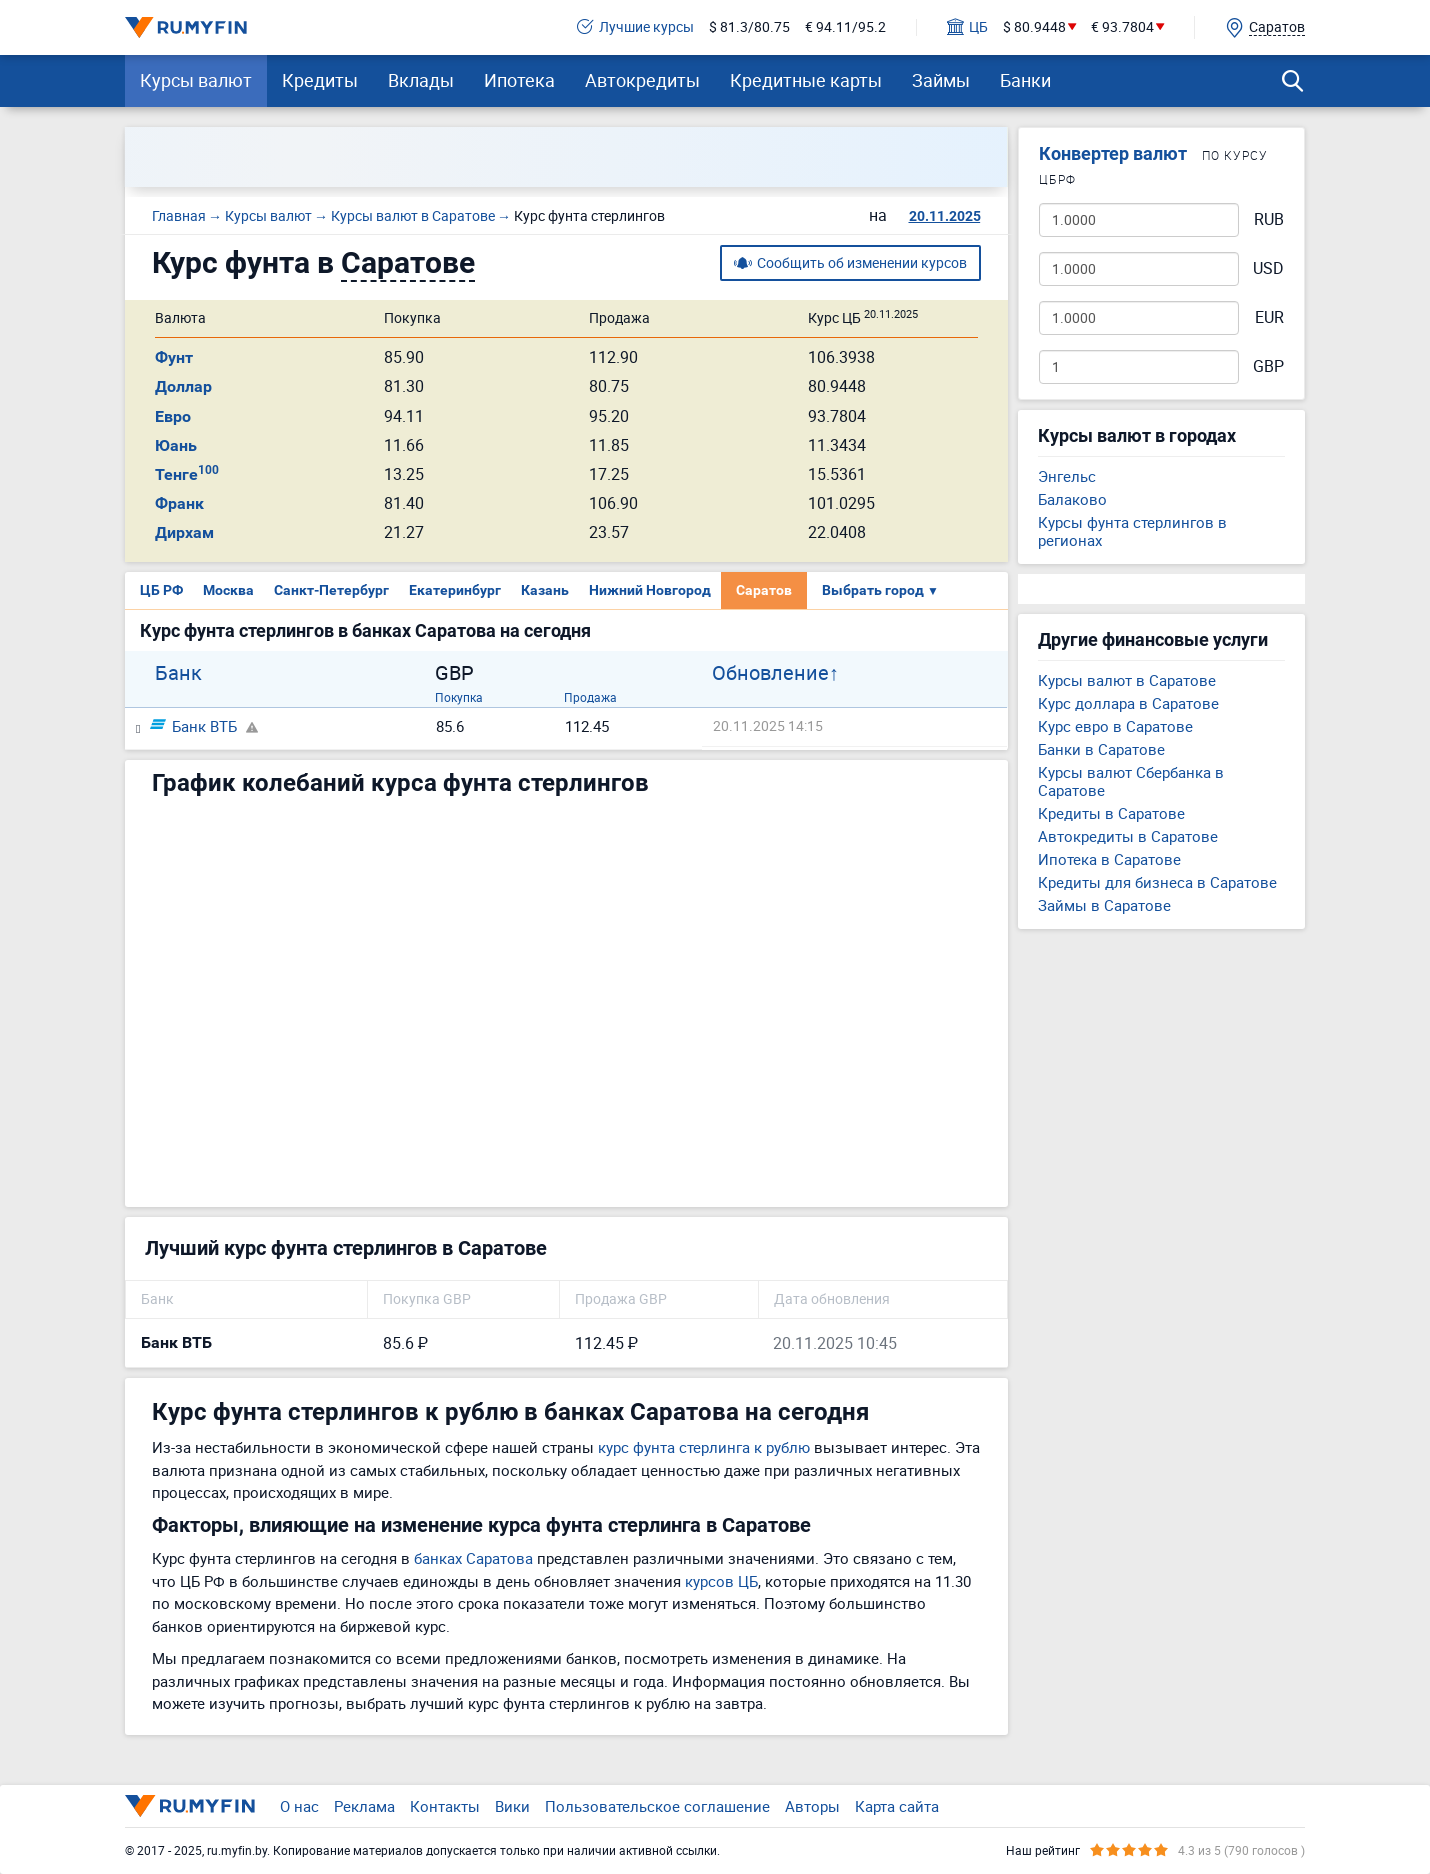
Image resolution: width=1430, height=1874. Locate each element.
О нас (299, 1806)
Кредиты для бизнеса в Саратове (1157, 882)
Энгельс (1067, 476)
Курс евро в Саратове (1115, 726)
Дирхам (184, 532)
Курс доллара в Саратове (1128, 703)
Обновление (770, 673)
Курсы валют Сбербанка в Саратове (1131, 781)
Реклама (364, 1806)
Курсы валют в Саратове (1127, 680)
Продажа (590, 697)
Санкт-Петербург (331, 590)
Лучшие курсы (635, 27)
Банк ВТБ (193, 726)
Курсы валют (196, 80)
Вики (512, 1806)
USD (1268, 268)
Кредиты (320, 80)
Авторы (812, 1806)
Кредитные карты (806, 80)
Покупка (459, 697)
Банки (1025, 80)
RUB (1269, 219)
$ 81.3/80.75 (749, 27)
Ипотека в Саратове (1109, 859)
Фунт (174, 357)
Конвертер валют (1113, 153)
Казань (545, 590)
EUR (1269, 317)
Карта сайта (897, 1806)
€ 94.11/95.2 (845, 27)
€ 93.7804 (1122, 27)
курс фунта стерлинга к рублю (704, 1447)
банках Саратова (473, 1558)
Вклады (421, 80)
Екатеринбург (455, 590)
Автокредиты (642, 80)
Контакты (445, 1806)
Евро (173, 416)
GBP (1268, 366)
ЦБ (967, 27)
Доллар (183, 386)
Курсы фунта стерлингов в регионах (1132, 531)
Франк (179, 503)
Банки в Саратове (1101, 749)
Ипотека (519, 80)
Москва (228, 590)
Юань (176, 445)
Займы (941, 80)
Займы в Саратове (1104, 905)
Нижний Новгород (650, 590)
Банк (178, 673)
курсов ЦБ (721, 1581)
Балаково (1072, 499)
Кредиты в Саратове (1111, 813)
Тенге (187, 474)
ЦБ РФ (161, 590)
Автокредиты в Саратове (1128, 836)
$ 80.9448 (1034, 27)
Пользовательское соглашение (657, 1806)
